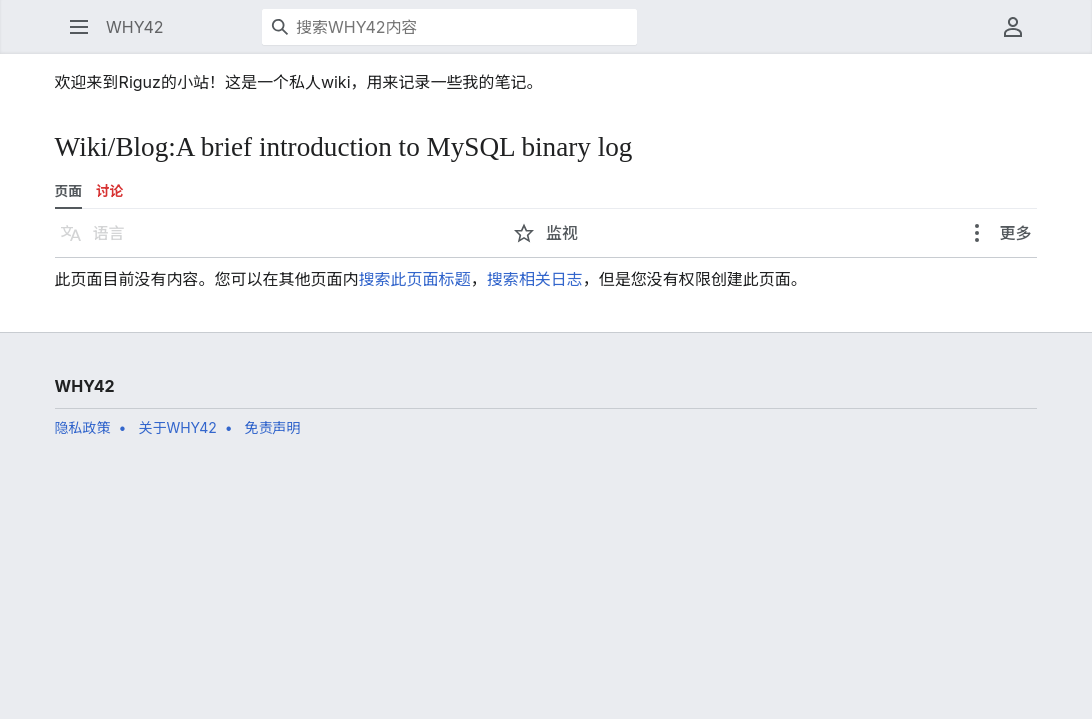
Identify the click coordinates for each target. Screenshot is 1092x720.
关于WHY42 (177, 427)
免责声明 (273, 427)
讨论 (109, 191)
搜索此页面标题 (415, 279)
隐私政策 (83, 427)
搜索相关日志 (535, 279)
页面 (68, 191)
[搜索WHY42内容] (449, 27)
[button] (79, 27)
